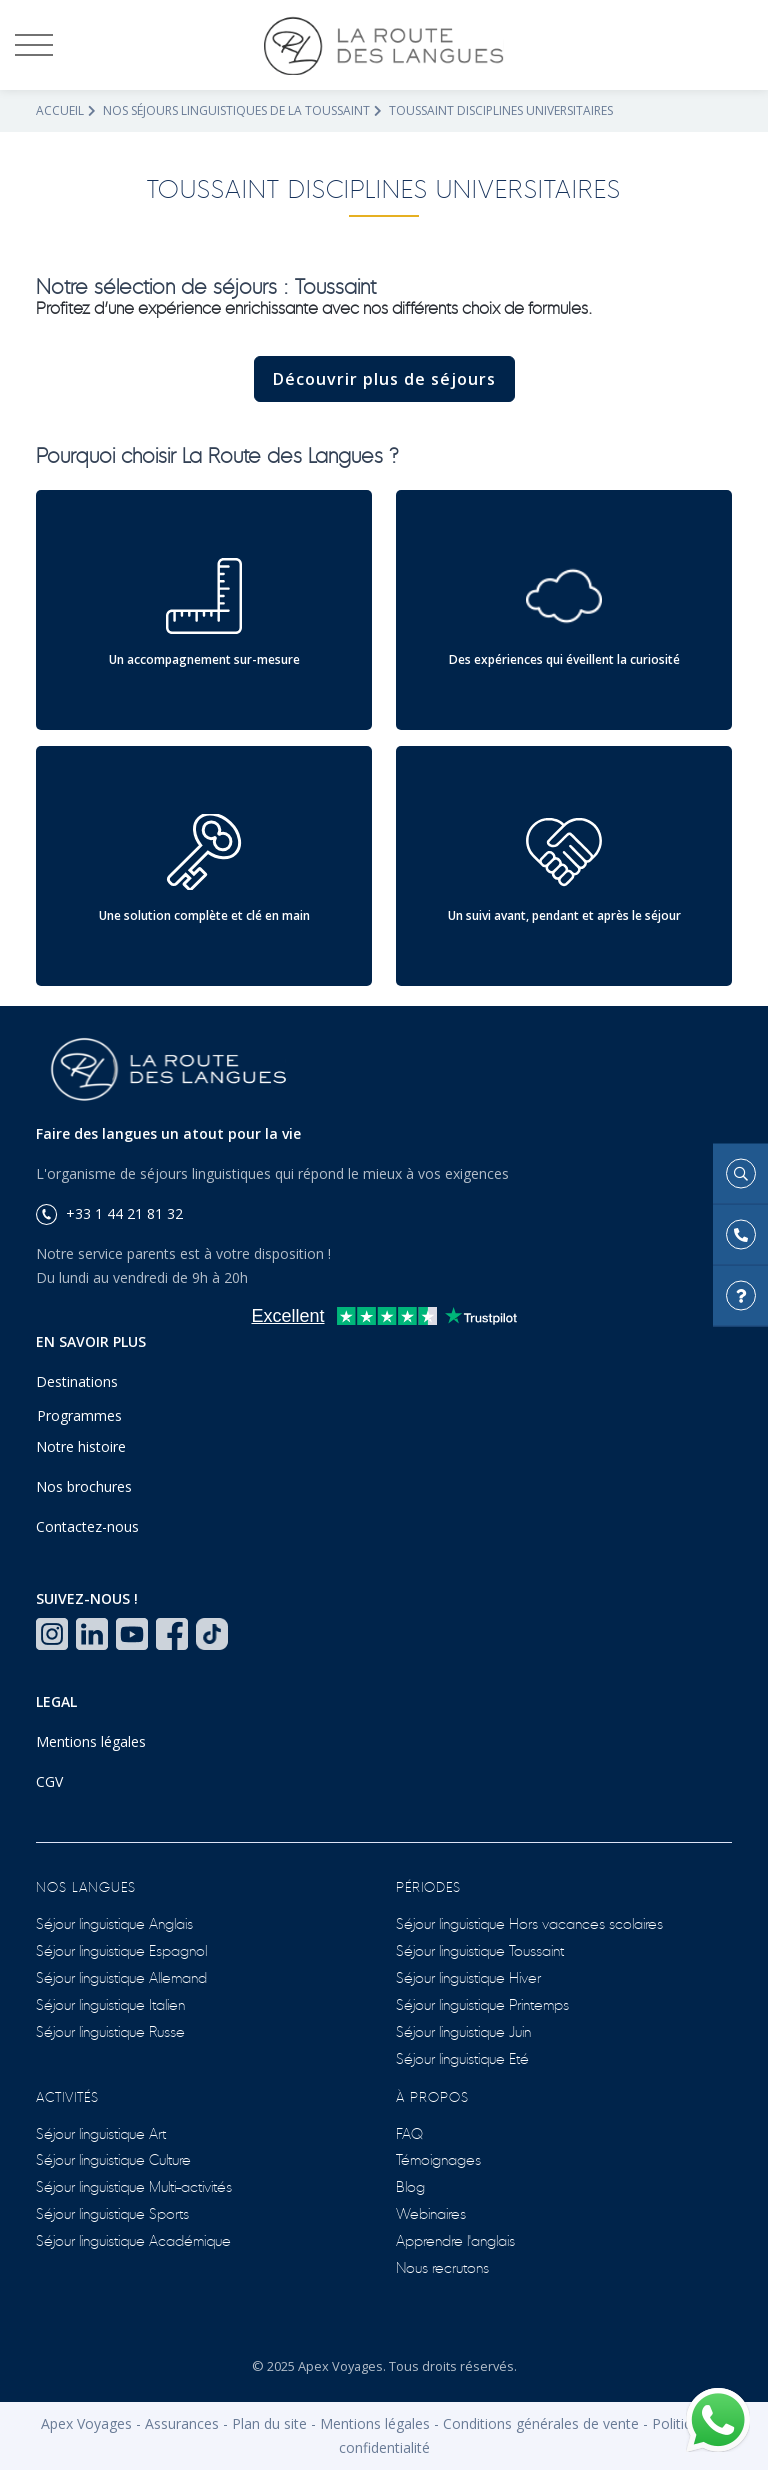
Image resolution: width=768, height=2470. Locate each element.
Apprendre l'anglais (455, 2239)
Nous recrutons (442, 2266)
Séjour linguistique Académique (133, 2239)
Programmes (79, 1415)
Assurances (182, 2423)
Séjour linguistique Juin (463, 2030)
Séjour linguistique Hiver (468, 1976)
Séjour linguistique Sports (112, 2212)
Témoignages (438, 2158)
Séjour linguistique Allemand (121, 1976)
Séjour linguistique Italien (110, 2003)
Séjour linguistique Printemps (482, 2003)
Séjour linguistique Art (101, 2132)
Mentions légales (91, 1741)
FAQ (409, 2132)
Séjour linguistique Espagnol (121, 1949)
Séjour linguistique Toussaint (480, 1949)
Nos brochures (84, 1486)
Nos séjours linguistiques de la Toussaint (236, 110)
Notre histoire (81, 1446)
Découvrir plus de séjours (384, 379)
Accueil (60, 110)
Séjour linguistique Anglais (114, 1922)
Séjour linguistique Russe (110, 2030)
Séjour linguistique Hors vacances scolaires (529, 1922)
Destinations (77, 1381)
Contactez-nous (87, 1526)
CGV (49, 1781)
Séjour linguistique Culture (113, 2158)
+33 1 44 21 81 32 (109, 1213)
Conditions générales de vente (541, 2423)
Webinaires (431, 2212)
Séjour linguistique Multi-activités (134, 2185)
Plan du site (269, 2423)
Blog (410, 2185)
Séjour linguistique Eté (462, 2057)
